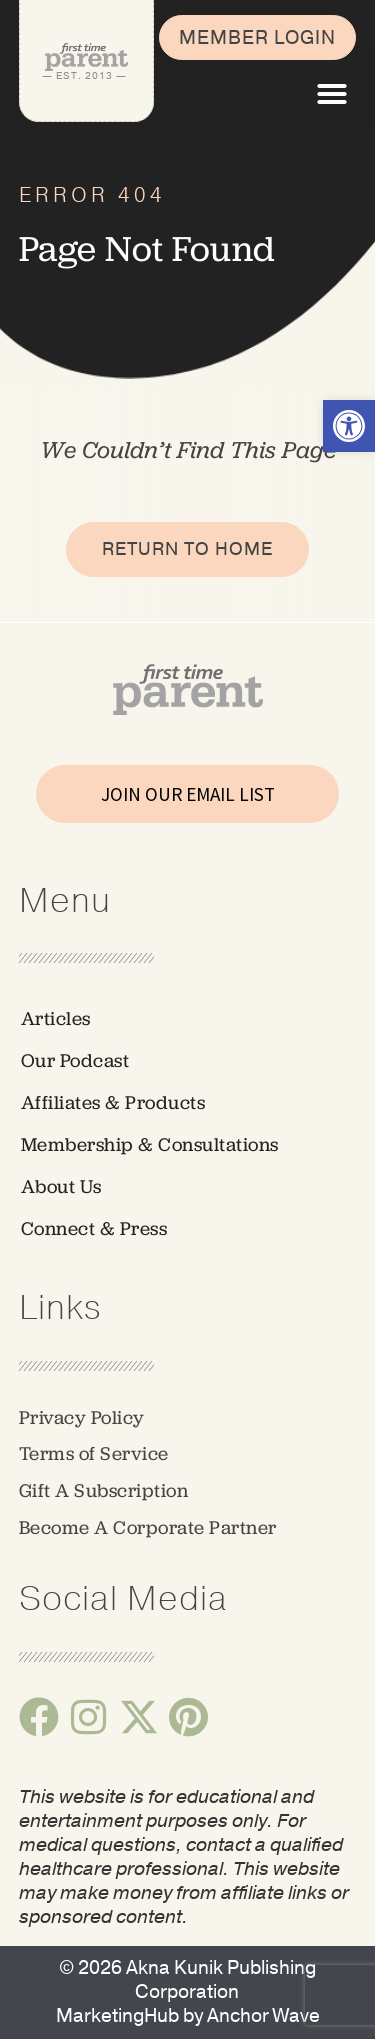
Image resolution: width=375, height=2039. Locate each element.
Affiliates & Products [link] (113, 1102)
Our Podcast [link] (75, 1060)
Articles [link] (56, 1018)
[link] (349, 426)
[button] (332, 94)
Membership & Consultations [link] (150, 1144)
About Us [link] (61, 1186)
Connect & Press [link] (94, 1228)
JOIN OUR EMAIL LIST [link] (188, 794)
